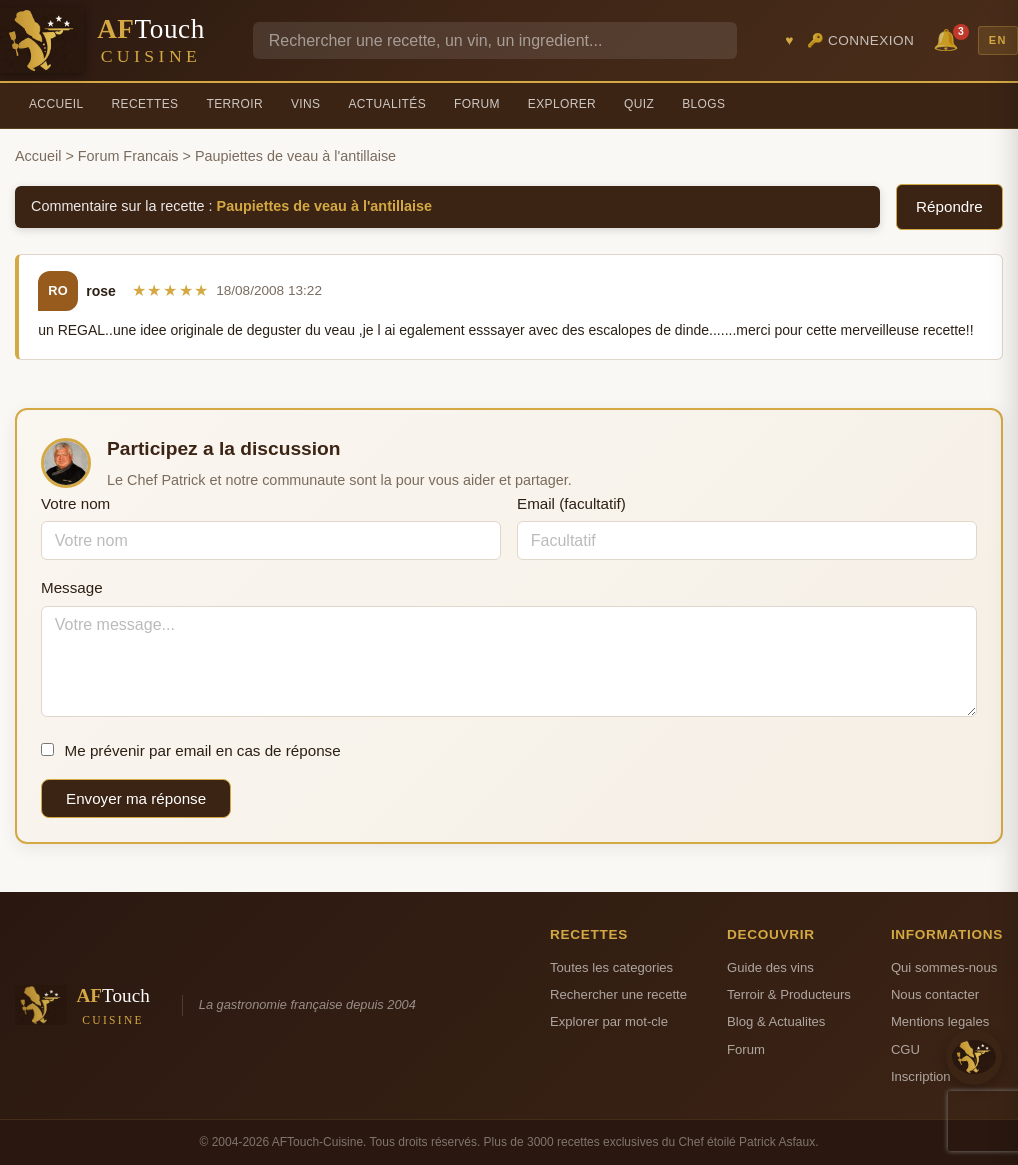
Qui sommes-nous (944, 967)
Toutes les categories (611, 967)
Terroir (234, 104)
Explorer (562, 104)
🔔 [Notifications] (949, 38)
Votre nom (75, 503)
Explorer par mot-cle (609, 1021)
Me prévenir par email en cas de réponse (191, 750)
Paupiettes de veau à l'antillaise (324, 206)
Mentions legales (940, 1021)
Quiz (639, 104)
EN (998, 40)
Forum (477, 104)
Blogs (703, 104)
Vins (305, 104)
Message (72, 587)
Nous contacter (935, 994)
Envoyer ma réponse (136, 798)
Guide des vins (770, 967)
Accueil (56, 104)
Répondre (949, 206)
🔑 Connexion (861, 40)
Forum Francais (128, 156)
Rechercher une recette (618, 994)
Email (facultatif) (571, 503)
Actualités (387, 104)
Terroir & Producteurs (789, 994)
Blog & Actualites (776, 1021)
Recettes (145, 104)
